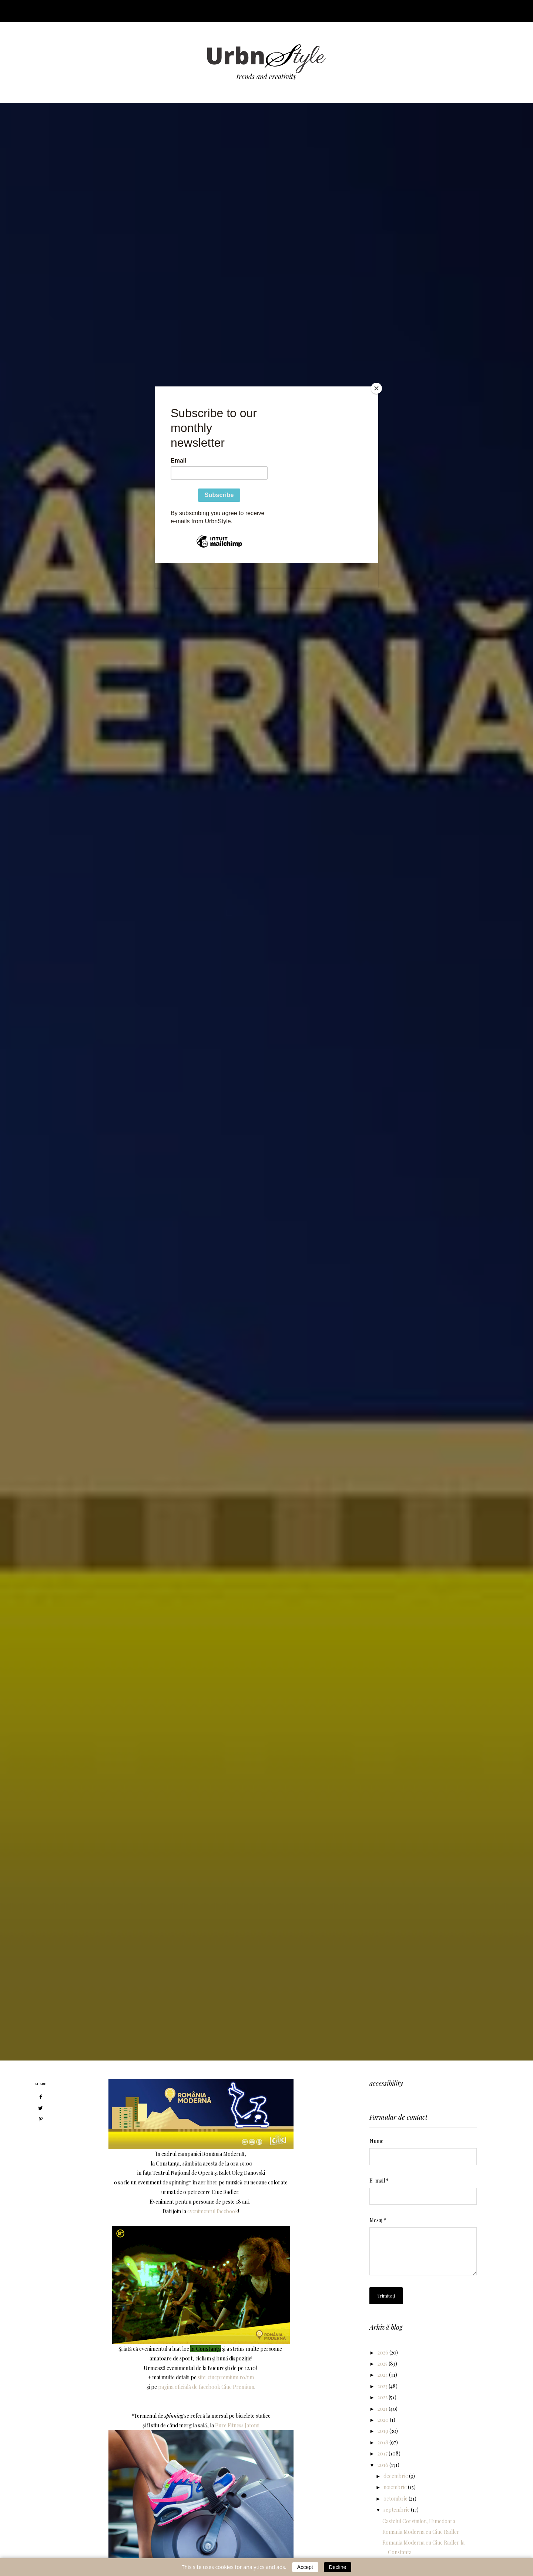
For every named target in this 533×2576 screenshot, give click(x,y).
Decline (337, 2567)
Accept (305, 2567)
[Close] (376, 388)
